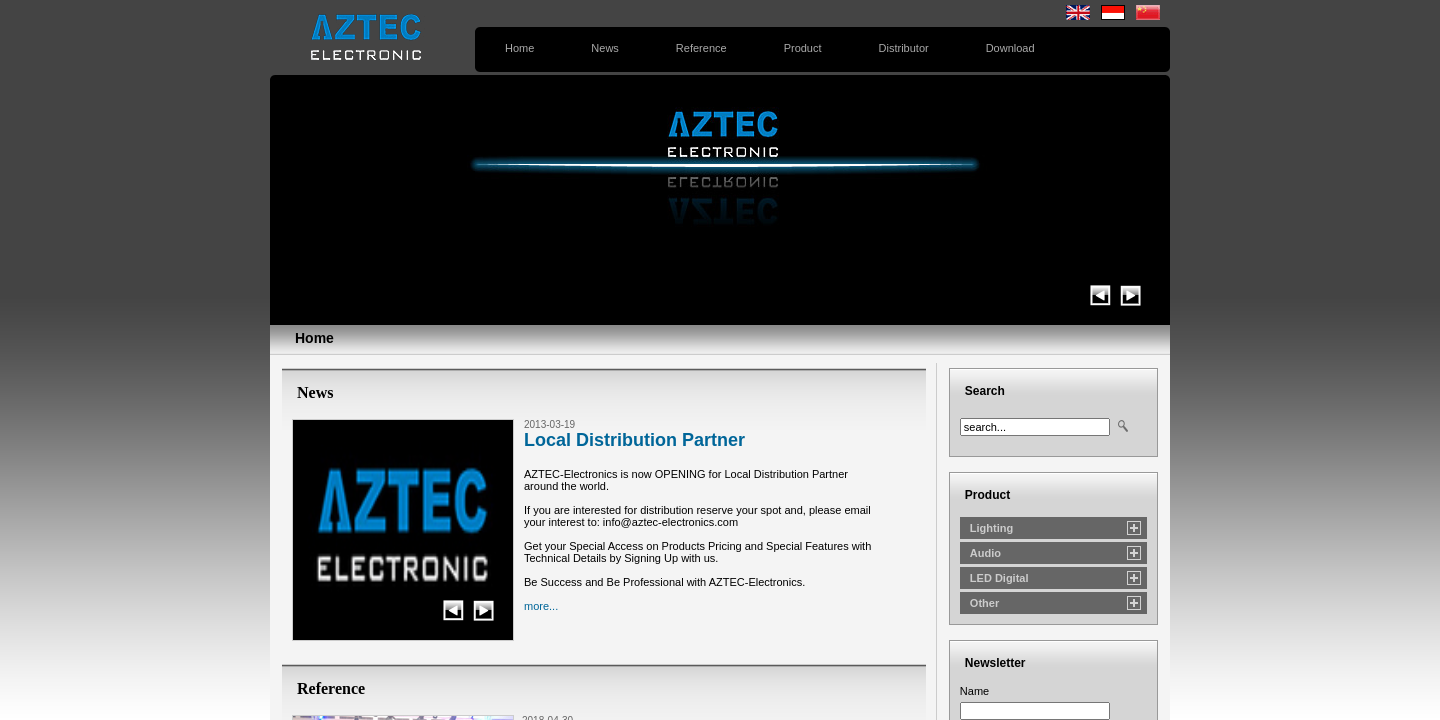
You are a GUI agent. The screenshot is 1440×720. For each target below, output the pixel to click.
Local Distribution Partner (634, 440)
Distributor (904, 48)
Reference (701, 48)
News (605, 48)
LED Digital (999, 578)
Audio (985, 553)
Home (519, 48)
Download (1010, 48)
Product (803, 48)
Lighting (991, 528)
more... (541, 606)
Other (984, 603)
